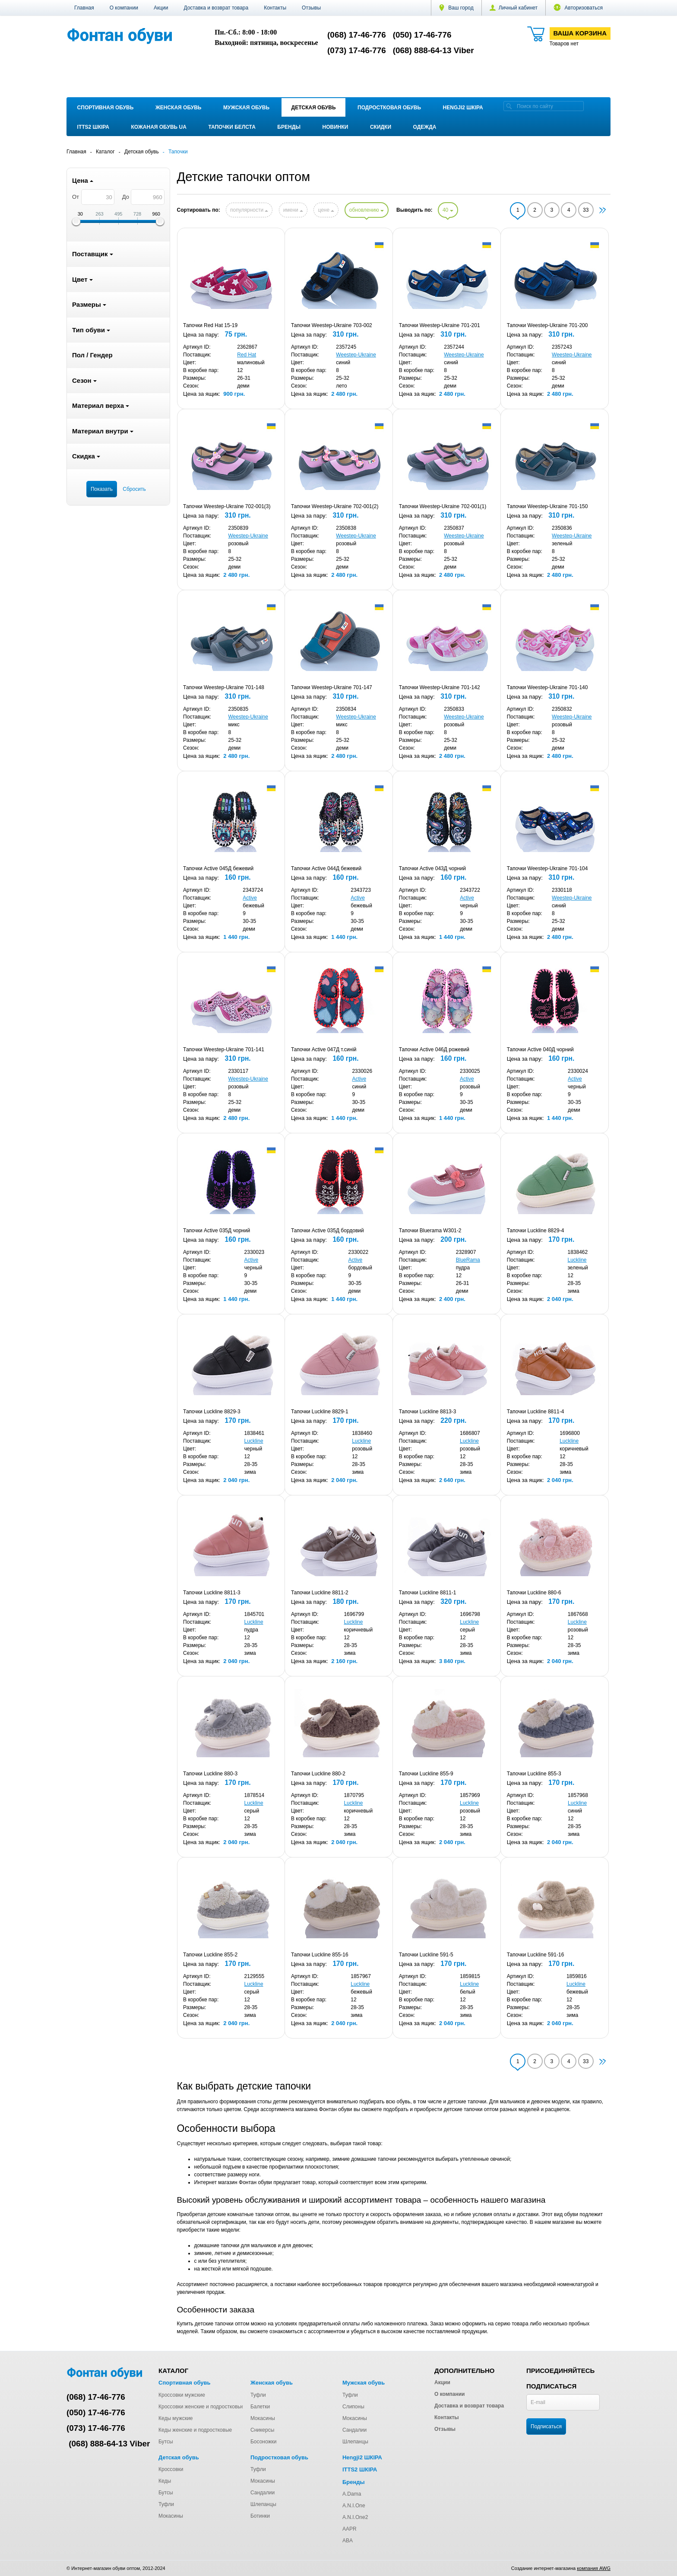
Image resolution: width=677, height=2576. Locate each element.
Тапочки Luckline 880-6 (534, 1593)
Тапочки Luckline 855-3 (534, 1774)
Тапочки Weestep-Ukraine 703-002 (331, 325)
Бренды (289, 127)
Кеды (164, 2481)
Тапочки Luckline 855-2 (210, 1955)
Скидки (380, 127)
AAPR (349, 2529)
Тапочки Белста (231, 127)
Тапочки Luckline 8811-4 (535, 1412)
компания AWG (594, 2568)
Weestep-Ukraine (356, 355)
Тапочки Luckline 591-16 (535, 1955)
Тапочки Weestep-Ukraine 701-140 (547, 687)
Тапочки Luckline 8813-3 (427, 1412)
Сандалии (354, 2430)
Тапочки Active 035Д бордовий (327, 1231)
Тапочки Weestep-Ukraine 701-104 (547, 868)
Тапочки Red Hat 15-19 (210, 325)
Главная (84, 8)
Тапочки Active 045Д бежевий (218, 868)
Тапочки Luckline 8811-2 (319, 1593)
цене (326, 210)
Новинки (335, 127)
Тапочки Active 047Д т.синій (324, 1049)
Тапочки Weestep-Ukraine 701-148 (223, 687)
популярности (249, 210)
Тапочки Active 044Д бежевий (326, 868)
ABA (347, 2541)
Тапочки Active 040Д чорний (540, 1049)
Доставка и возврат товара (215, 8)
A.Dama (351, 2494)
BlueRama (468, 1260)
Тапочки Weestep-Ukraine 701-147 (331, 687)
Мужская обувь (246, 108)
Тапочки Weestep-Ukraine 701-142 (439, 687)
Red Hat (246, 355)
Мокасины (262, 2418)
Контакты (275, 8)
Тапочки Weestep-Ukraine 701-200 (547, 325)
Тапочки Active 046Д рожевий (434, 1049)
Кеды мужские (175, 2418)
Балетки (260, 2407)
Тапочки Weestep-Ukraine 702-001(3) (226, 506)
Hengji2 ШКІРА (463, 108)
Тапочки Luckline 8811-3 (211, 1593)
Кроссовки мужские (181, 2395)
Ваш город (456, 7)
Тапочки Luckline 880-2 (318, 1774)
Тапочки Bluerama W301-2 (430, 1231)
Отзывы (311, 8)
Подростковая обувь (389, 108)
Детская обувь (313, 108)
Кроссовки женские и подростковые (201, 2407)
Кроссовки (170, 2469)
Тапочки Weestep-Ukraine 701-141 (223, 1049)
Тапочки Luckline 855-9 (426, 1774)
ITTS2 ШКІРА (93, 127)
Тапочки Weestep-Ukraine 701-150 (547, 506)
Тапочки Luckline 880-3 (210, 1774)
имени (293, 210)
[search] (509, 106)
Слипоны (353, 2407)
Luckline (577, 1260)
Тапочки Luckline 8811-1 (427, 1593)
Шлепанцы (355, 2442)
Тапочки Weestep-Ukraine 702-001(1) (442, 506)
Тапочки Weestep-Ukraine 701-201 (439, 325)
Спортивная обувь (105, 108)
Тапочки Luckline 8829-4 (535, 1231)
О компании (124, 8)
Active (250, 898)
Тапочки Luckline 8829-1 (319, 1412)
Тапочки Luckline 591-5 (426, 1955)
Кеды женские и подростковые (195, 2430)
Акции (161, 8)
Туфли (258, 2395)
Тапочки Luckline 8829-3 (211, 1412)
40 (448, 210)
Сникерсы (262, 2430)
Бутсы (165, 2442)
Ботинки (260, 2516)
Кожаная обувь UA (158, 127)
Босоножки (263, 2442)
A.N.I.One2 (355, 2517)
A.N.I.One (353, 2506)
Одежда (425, 127)
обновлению (366, 210)
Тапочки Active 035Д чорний (216, 1231)
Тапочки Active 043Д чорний (432, 868)
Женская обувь (178, 108)
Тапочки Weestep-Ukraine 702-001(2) (334, 506)
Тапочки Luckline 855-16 (319, 1955)
